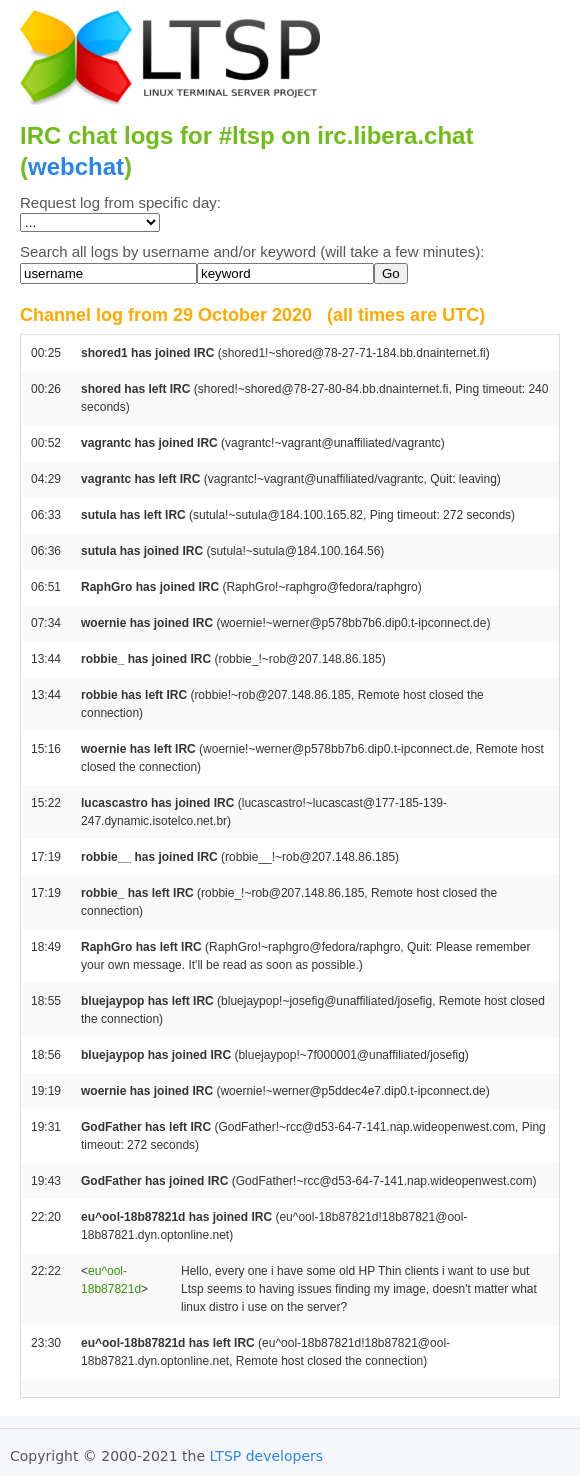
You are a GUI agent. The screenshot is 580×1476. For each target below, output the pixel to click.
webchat (76, 166)
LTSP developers (267, 1456)
